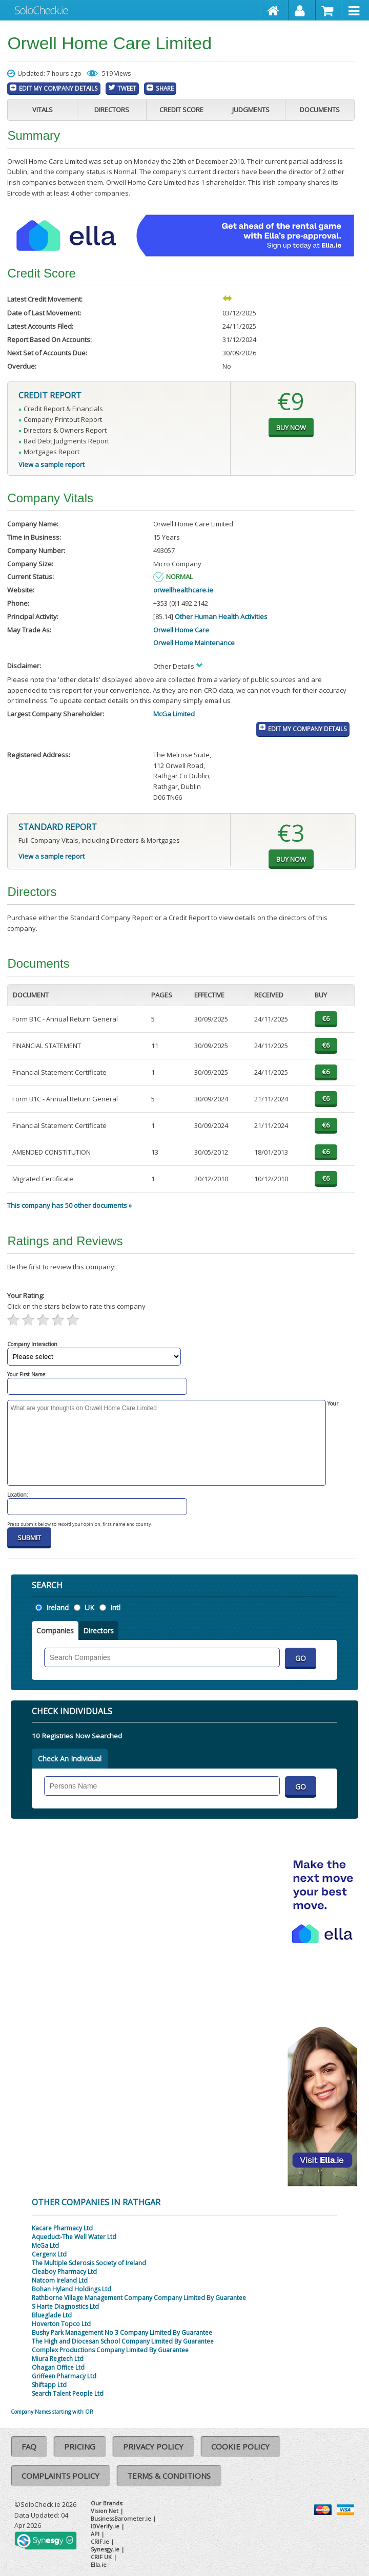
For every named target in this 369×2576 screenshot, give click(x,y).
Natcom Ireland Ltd (60, 2280)
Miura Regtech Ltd (58, 2358)
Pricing (79, 2446)
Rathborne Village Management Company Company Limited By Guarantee (139, 2297)
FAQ (29, 2446)
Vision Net (104, 2511)
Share (165, 88)
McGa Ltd (45, 2245)
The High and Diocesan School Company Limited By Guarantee (123, 2341)
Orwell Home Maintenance (194, 642)
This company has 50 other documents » (69, 1205)
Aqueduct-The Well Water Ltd (74, 2236)
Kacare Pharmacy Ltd (62, 2228)
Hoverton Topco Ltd (61, 2323)
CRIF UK (101, 2557)
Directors (111, 109)
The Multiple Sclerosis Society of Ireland (89, 2263)
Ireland (57, 1607)
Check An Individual (69, 1758)
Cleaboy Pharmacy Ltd (64, 2271)
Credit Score (181, 109)
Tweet (126, 88)
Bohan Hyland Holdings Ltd (71, 2289)
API (95, 2534)
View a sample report (51, 464)
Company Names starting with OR (52, 2411)
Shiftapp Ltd (49, 2384)
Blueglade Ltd (52, 2315)
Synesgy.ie (105, 2549)
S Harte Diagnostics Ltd (65, 2306)
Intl (115, 1607)
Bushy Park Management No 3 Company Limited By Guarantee (122, 2332)
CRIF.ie (100, 2541)
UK (89, 1607)
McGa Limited (174, 713)
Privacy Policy (153, 2446)
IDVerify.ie (105, 2526)
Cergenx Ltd (49, 2254)
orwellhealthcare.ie (183, 589)
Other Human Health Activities (221, 616)
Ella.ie (99, 2564)
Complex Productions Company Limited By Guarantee (110, 2350)
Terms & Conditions (169, 2476)
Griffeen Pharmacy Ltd (64, 2376)
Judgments (251, 109)
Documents (320, 109)
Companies (55, 1630)
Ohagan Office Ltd (58, 2367)
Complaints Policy (60, 2476)
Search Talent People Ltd (68, 2393)
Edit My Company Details (58, 88)
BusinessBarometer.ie (121, 2518)
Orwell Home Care (181, 629)
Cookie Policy (240, 2446)
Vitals (42, 109)
